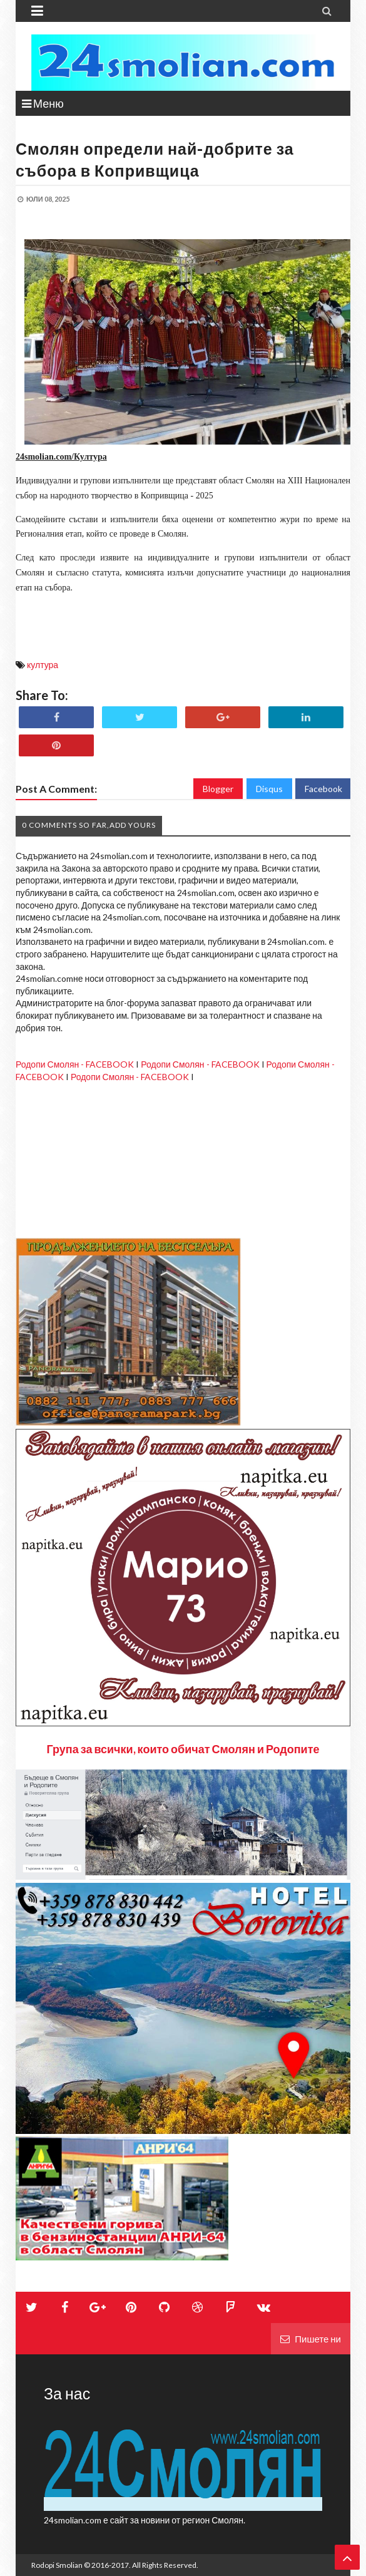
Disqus (269, 788)
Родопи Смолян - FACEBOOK (75, 1064)
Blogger (218, 788)
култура (42, 664)
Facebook (323, 788)
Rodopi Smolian (57, 2565)
